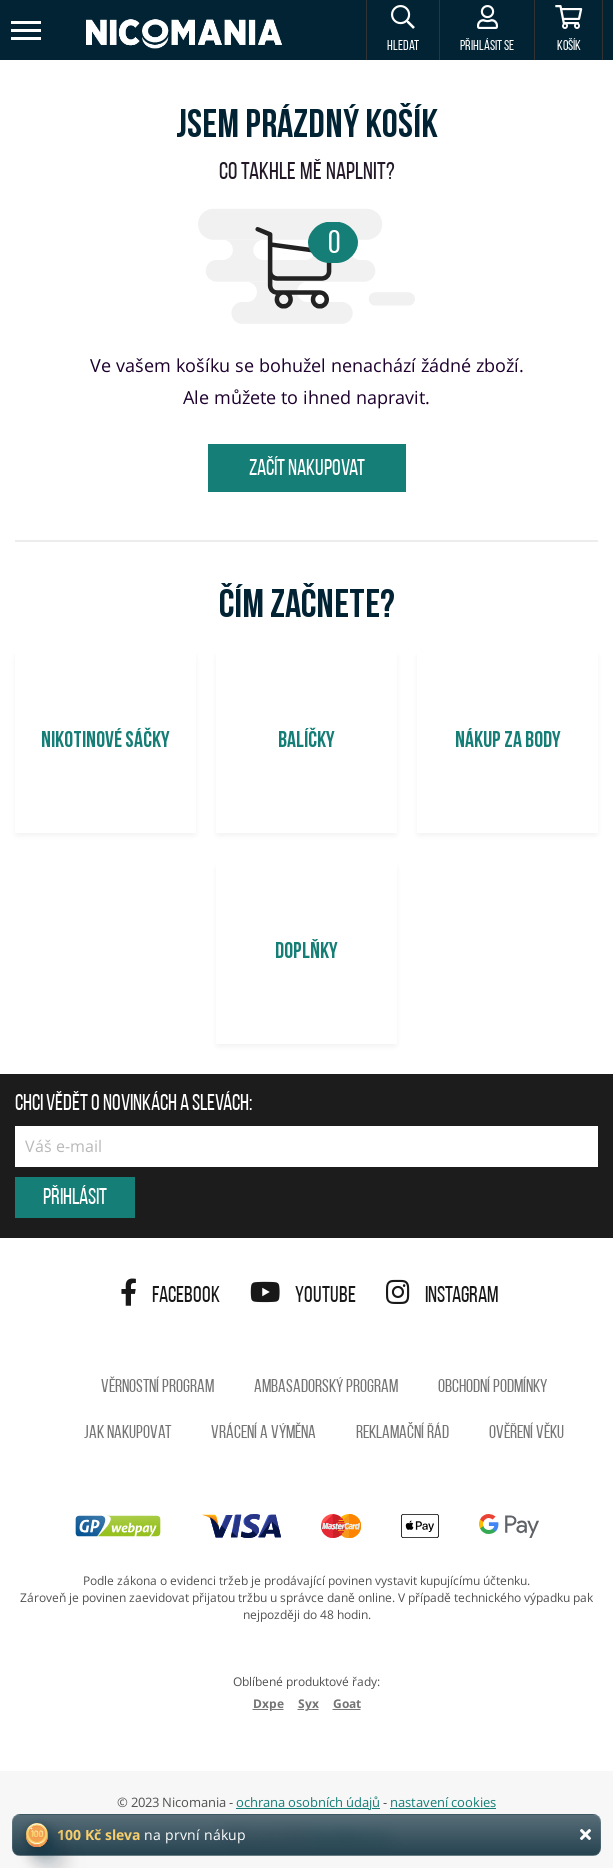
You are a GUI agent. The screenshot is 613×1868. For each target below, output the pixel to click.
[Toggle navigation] (27, 30)
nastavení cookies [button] (443, 1802)
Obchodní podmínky (492, 1387)
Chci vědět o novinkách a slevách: (133, 1105)
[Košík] (568, 30)
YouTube (303, 1296)
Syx (308, 1703)
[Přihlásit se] (486, 30)
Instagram (442, 1296)
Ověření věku (526, 1433)
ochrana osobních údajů (308, 1802)
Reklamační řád (402, 1433)
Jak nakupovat (127, 1433)
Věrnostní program (157, 1387)
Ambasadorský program (326, 1387)
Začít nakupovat (307, 469)
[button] (402, 30)
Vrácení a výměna (263, 1433)
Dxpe (268, 1703)
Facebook (170, 1296)
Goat (347, 1703)
